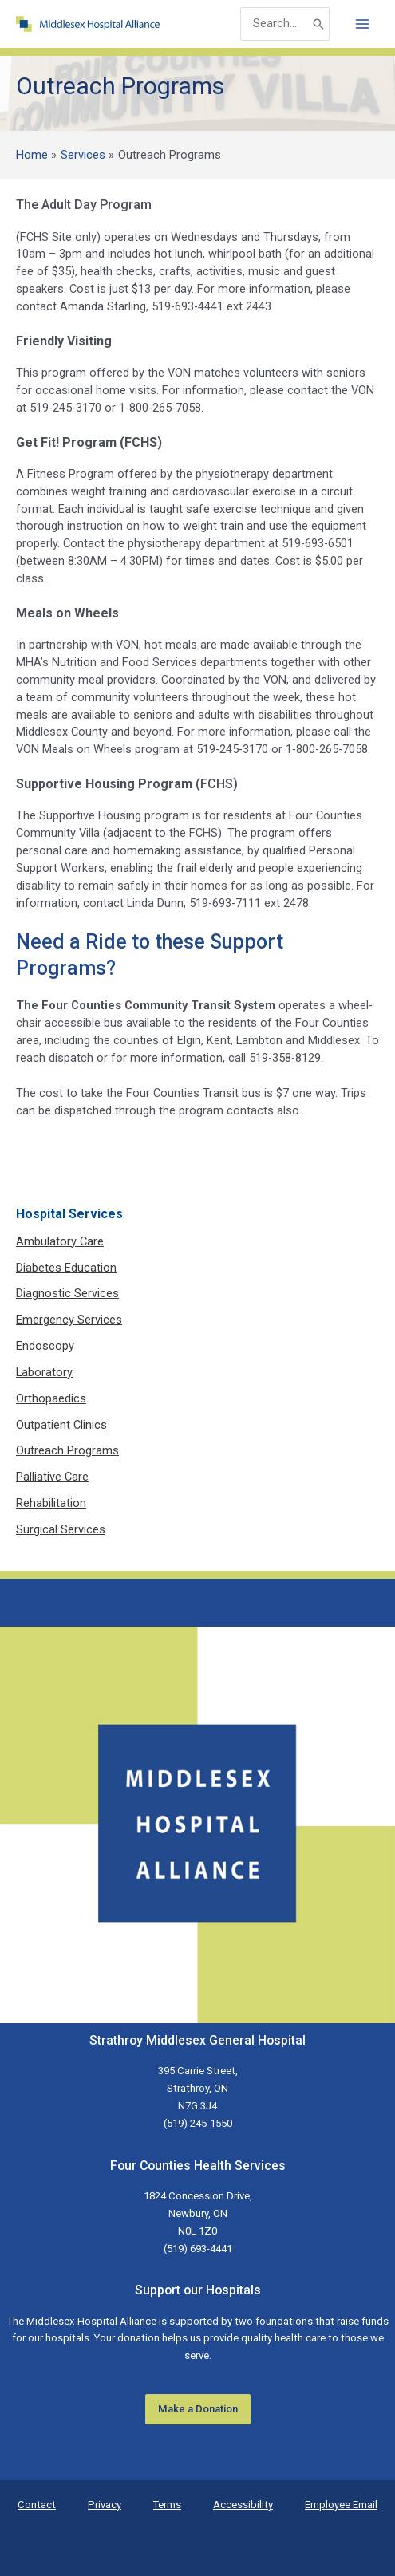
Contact (37, 2505)
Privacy (104, 2505)
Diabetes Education (66, 1267)
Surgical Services (60, 1529)
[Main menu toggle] (362, 24)
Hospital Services (69, 1213)
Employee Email (341, 2505)
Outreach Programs (67, 1450)
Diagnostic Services (67, 1293)
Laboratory (44, 1372)
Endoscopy (45, 1346)
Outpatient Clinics (61, 1425)
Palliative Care (52, 1476)
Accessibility (243, 2505)
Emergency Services (69, 1319)
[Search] (318, 23)
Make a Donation (198, 2409)
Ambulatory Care (60, 1241)
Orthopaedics (51, 1398)
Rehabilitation (51, 1503)
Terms (167, 2505)
